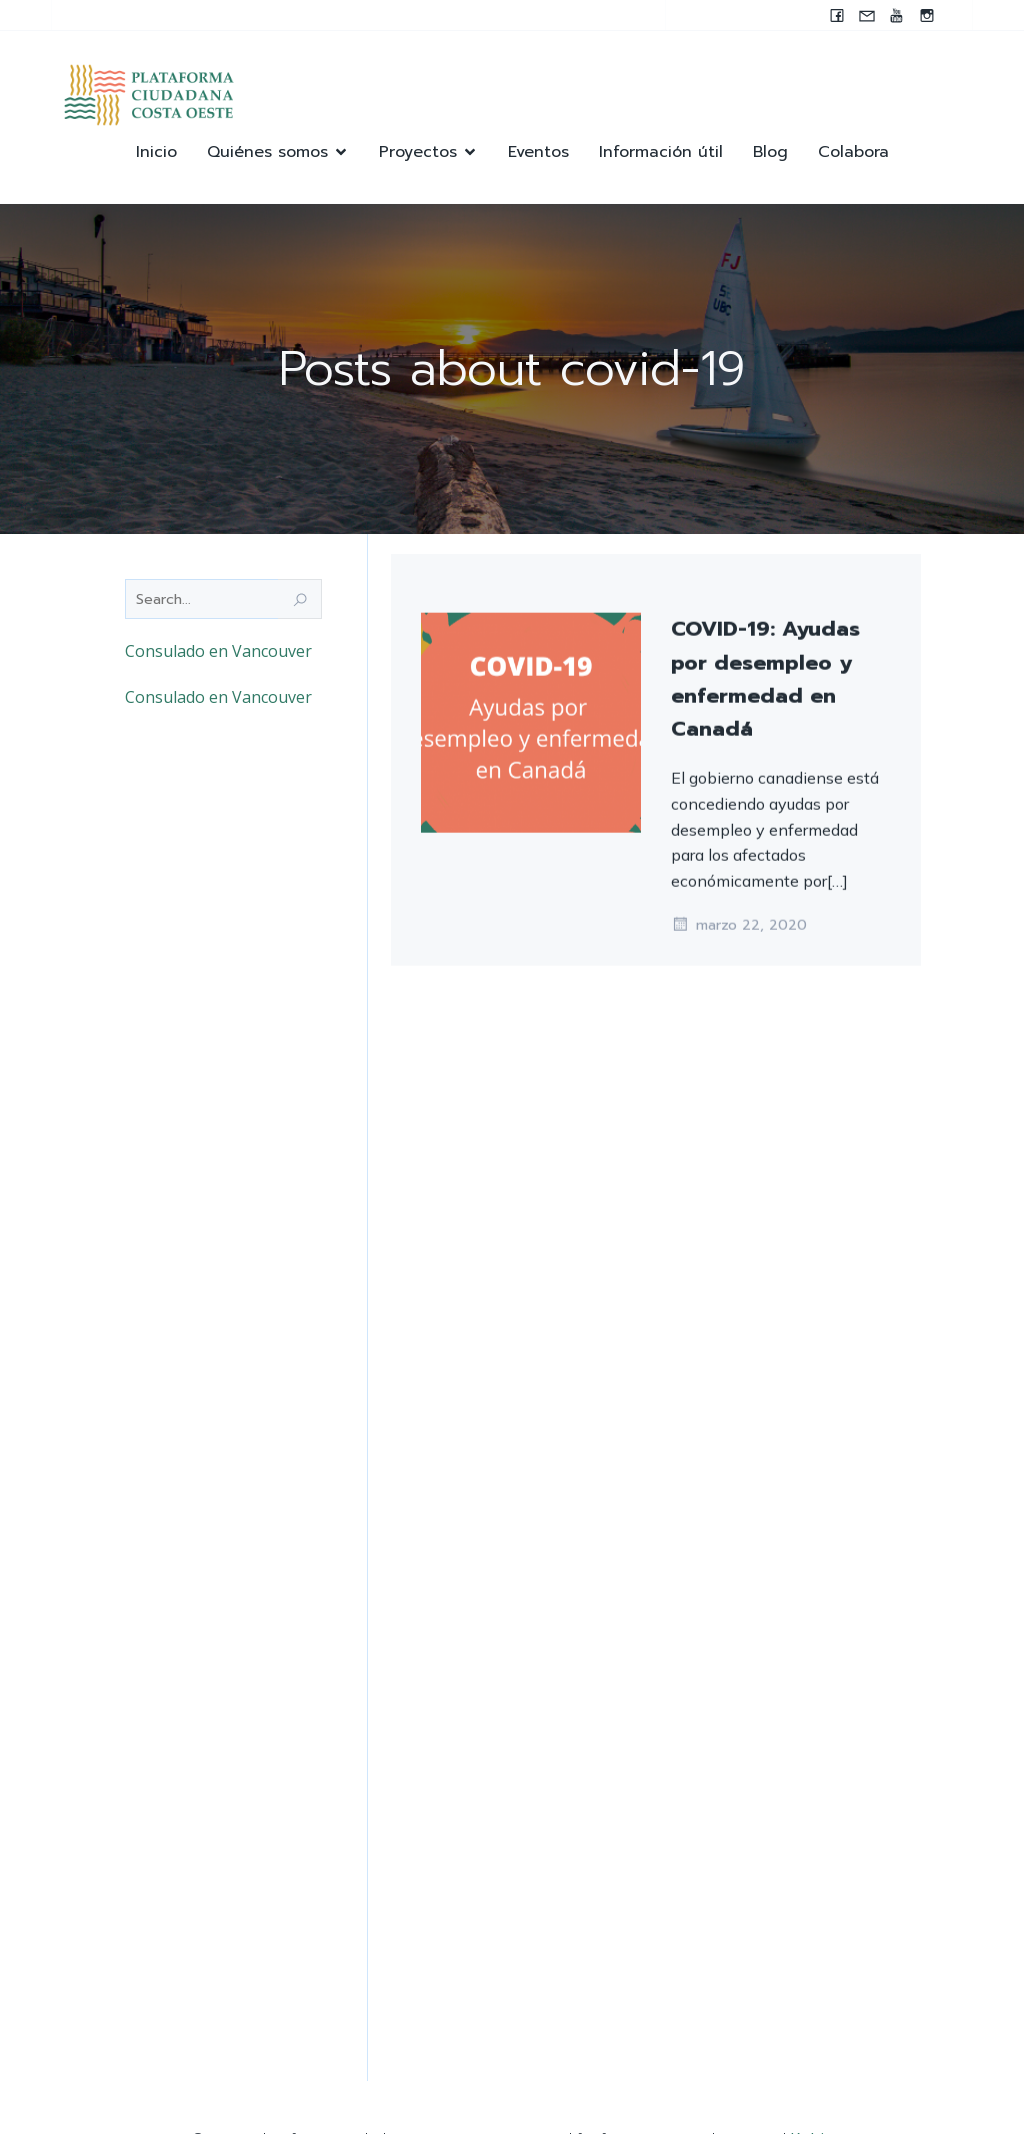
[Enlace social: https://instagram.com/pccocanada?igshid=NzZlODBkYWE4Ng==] (927, 15)
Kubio (812, 2074)
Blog (770, 153)
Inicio (156, 153)
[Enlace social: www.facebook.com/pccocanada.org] (837, 15)
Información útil (661, 153)
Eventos (538, 153)
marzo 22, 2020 (739, 1952)
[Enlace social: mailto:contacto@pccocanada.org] (867, 15)
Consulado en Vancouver (218, 653)
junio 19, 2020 (732, 1213)
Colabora (853, 153)
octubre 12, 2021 (741, 840)
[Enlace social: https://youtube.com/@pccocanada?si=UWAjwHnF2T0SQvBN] (897, 15)
